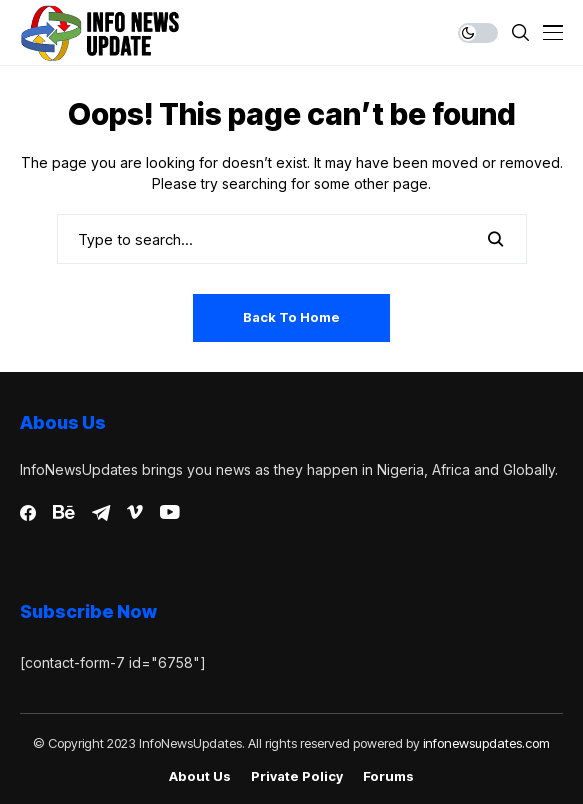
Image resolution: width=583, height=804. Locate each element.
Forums (388, 776)
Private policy (297, 776)
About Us (200, 776)
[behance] (64, 513)
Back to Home (291, 317)
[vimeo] (135, 513)
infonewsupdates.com (486, 743)
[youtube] (169, 513)
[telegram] (101, 513)
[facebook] (28, 513)
